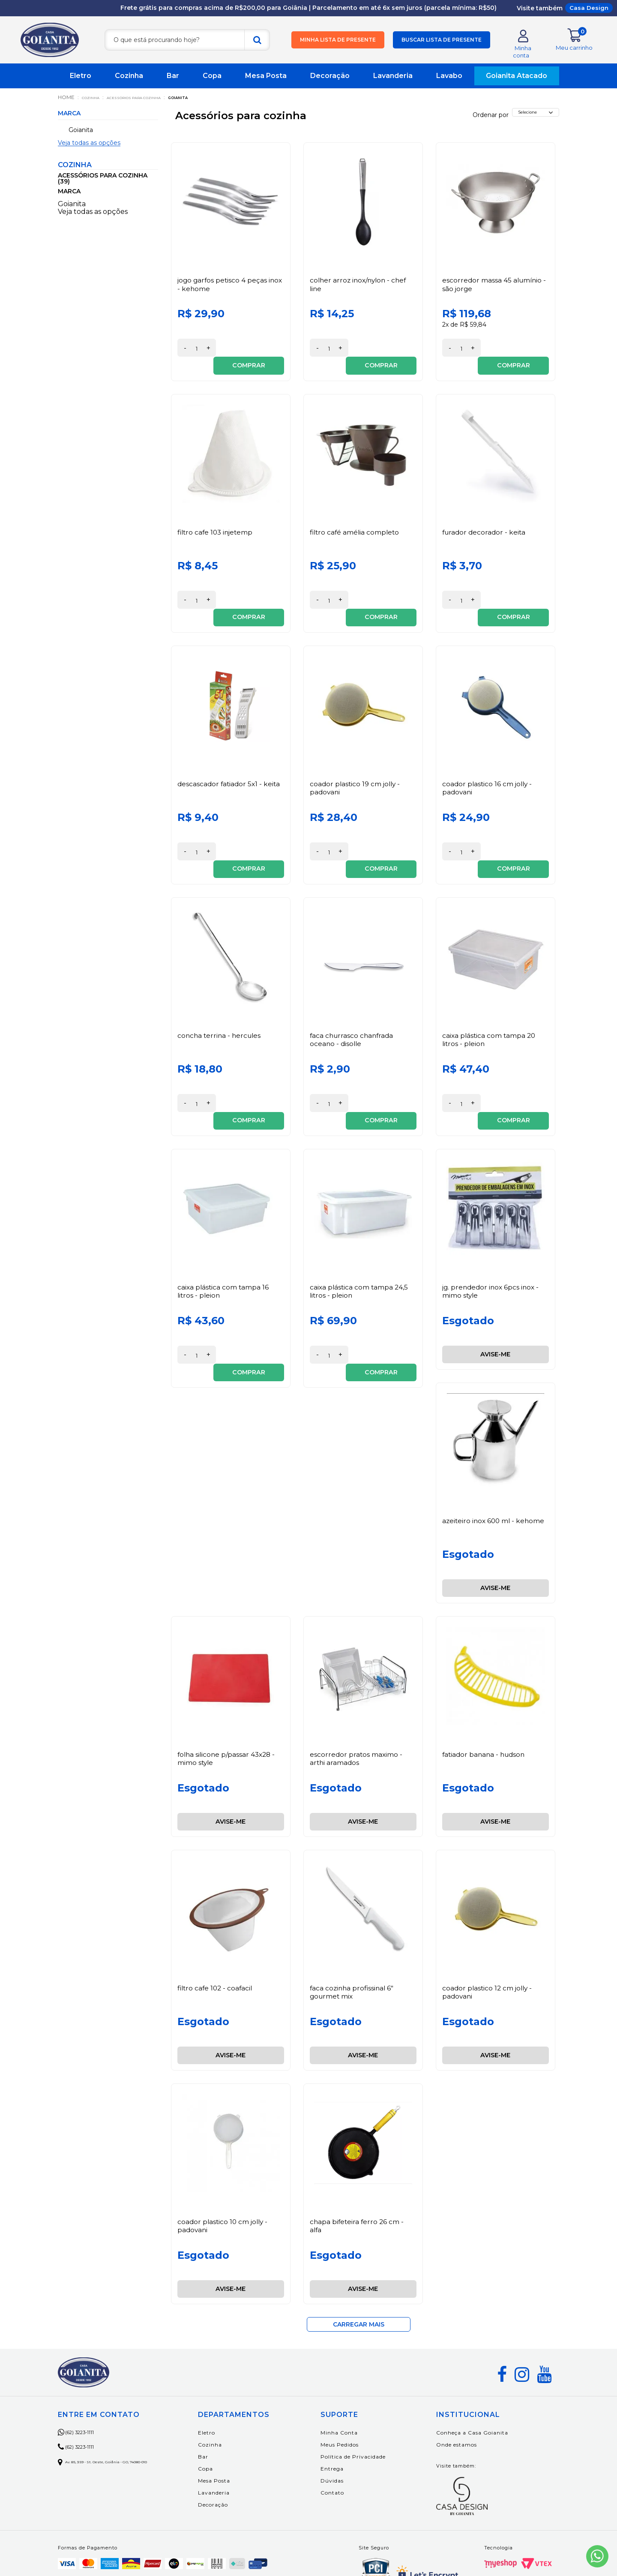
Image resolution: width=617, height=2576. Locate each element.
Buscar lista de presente (441, 43)
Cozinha (129, 83)
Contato (353, 2429)
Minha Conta (359, 2369)
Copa (212, 83)
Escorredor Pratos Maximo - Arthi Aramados (357, 1695)
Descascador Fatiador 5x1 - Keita (230, 756)
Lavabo (449, 83)
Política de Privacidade (373, 2393)
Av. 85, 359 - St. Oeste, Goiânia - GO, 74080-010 (123, 2398)
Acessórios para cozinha (152, 104)
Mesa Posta (266, 83)
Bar (173, 83)
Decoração (330, 83)
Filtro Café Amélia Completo (356, 522)
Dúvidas (352, 2417)
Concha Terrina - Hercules (220, 990)
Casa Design (588, 7)
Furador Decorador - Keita (485, 522)
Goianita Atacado (516, 83)
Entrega (352, 2405)
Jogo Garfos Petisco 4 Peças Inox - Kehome (223, 292)
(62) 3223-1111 (85, 2368)
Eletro (80, 83)
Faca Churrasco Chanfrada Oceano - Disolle (353, 994)
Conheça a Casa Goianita (483, 2369)
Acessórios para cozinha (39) (102, 186)
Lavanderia (393, 83)
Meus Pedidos (360, 2381)
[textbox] (187, 43)
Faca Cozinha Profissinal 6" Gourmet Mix (353, 1929)
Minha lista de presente (338, 43)
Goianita (212, 104)
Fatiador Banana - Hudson (485, 1691)
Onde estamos (467, 2381)
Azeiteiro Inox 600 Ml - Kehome (495, 1457)
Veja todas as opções (89, 150)
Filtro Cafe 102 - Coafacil (216, 1925)
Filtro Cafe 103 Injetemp (216, 522)
